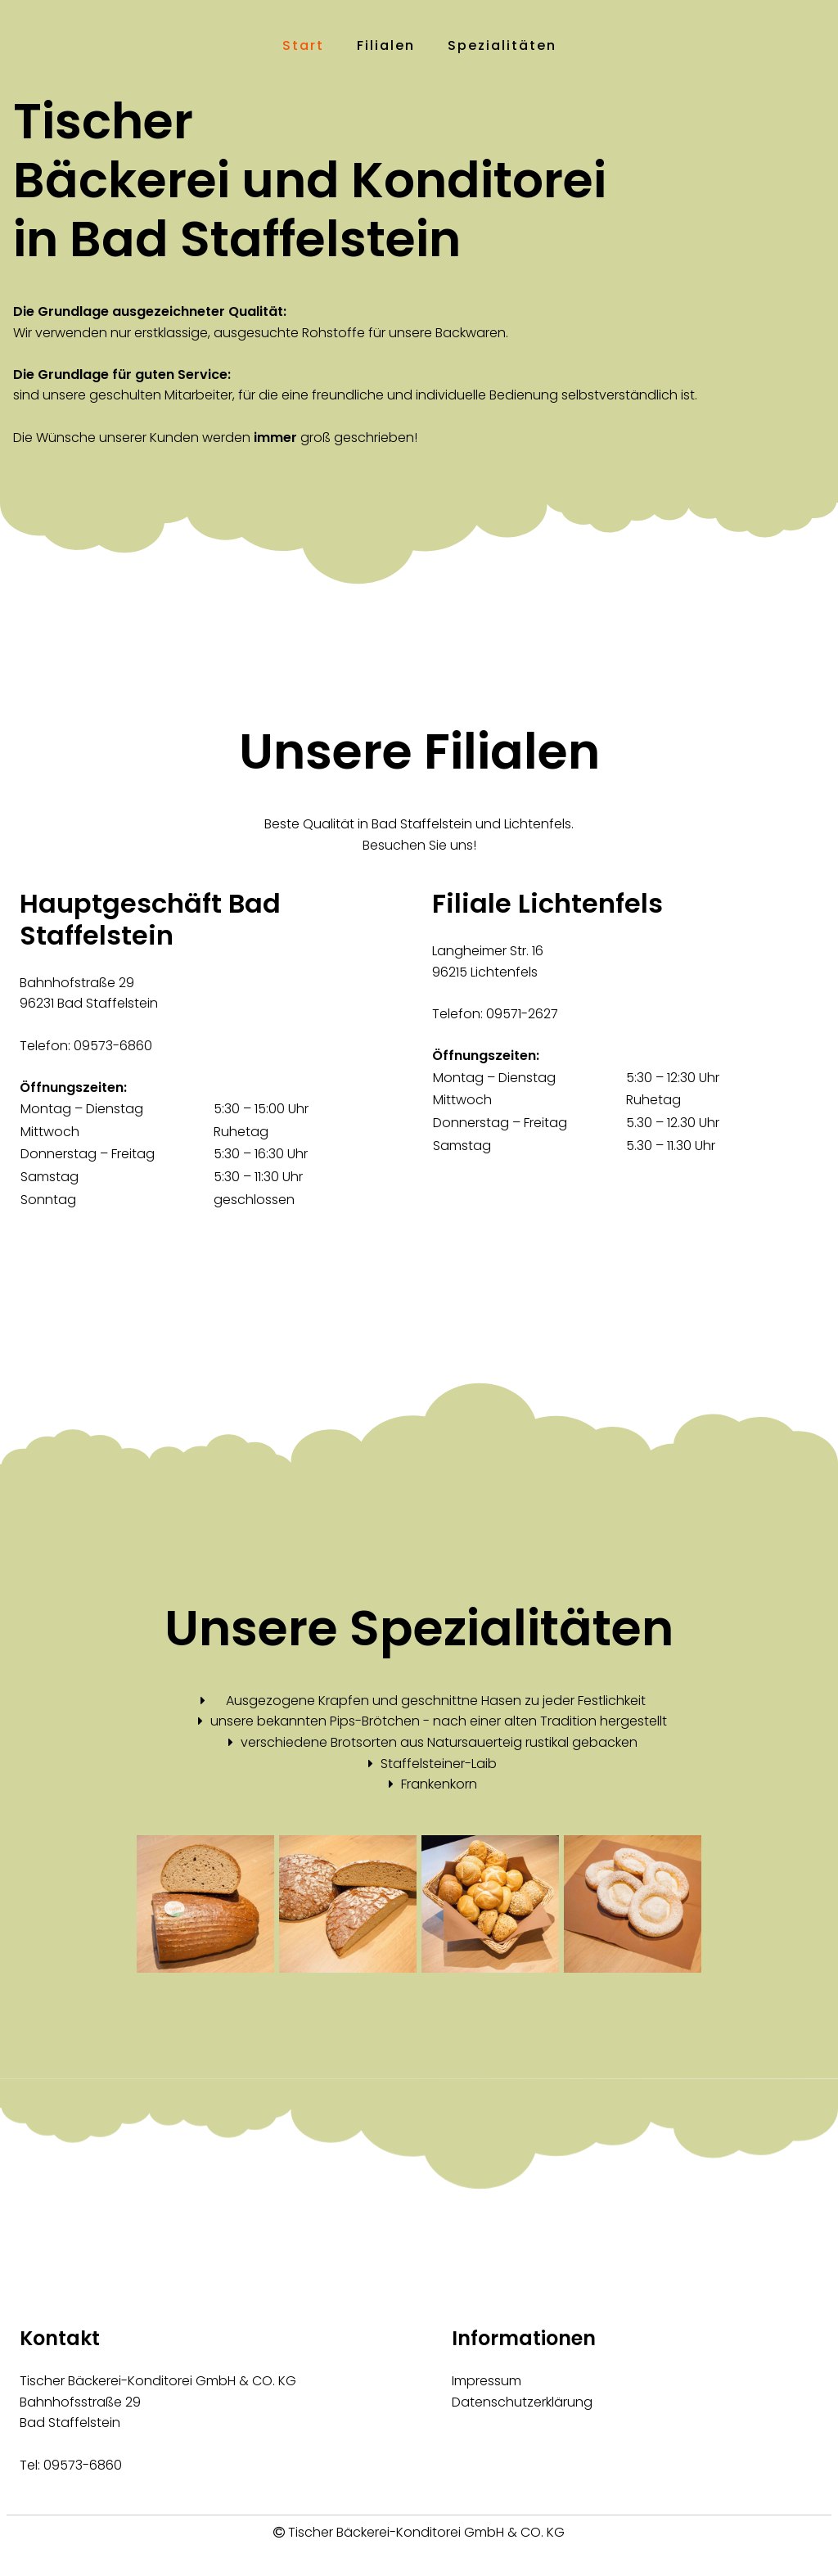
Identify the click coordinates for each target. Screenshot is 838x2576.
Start (303, 45)
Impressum (486, 2380)
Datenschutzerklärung (522, 2402)
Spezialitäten (502, 45)
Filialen (386, 45)
